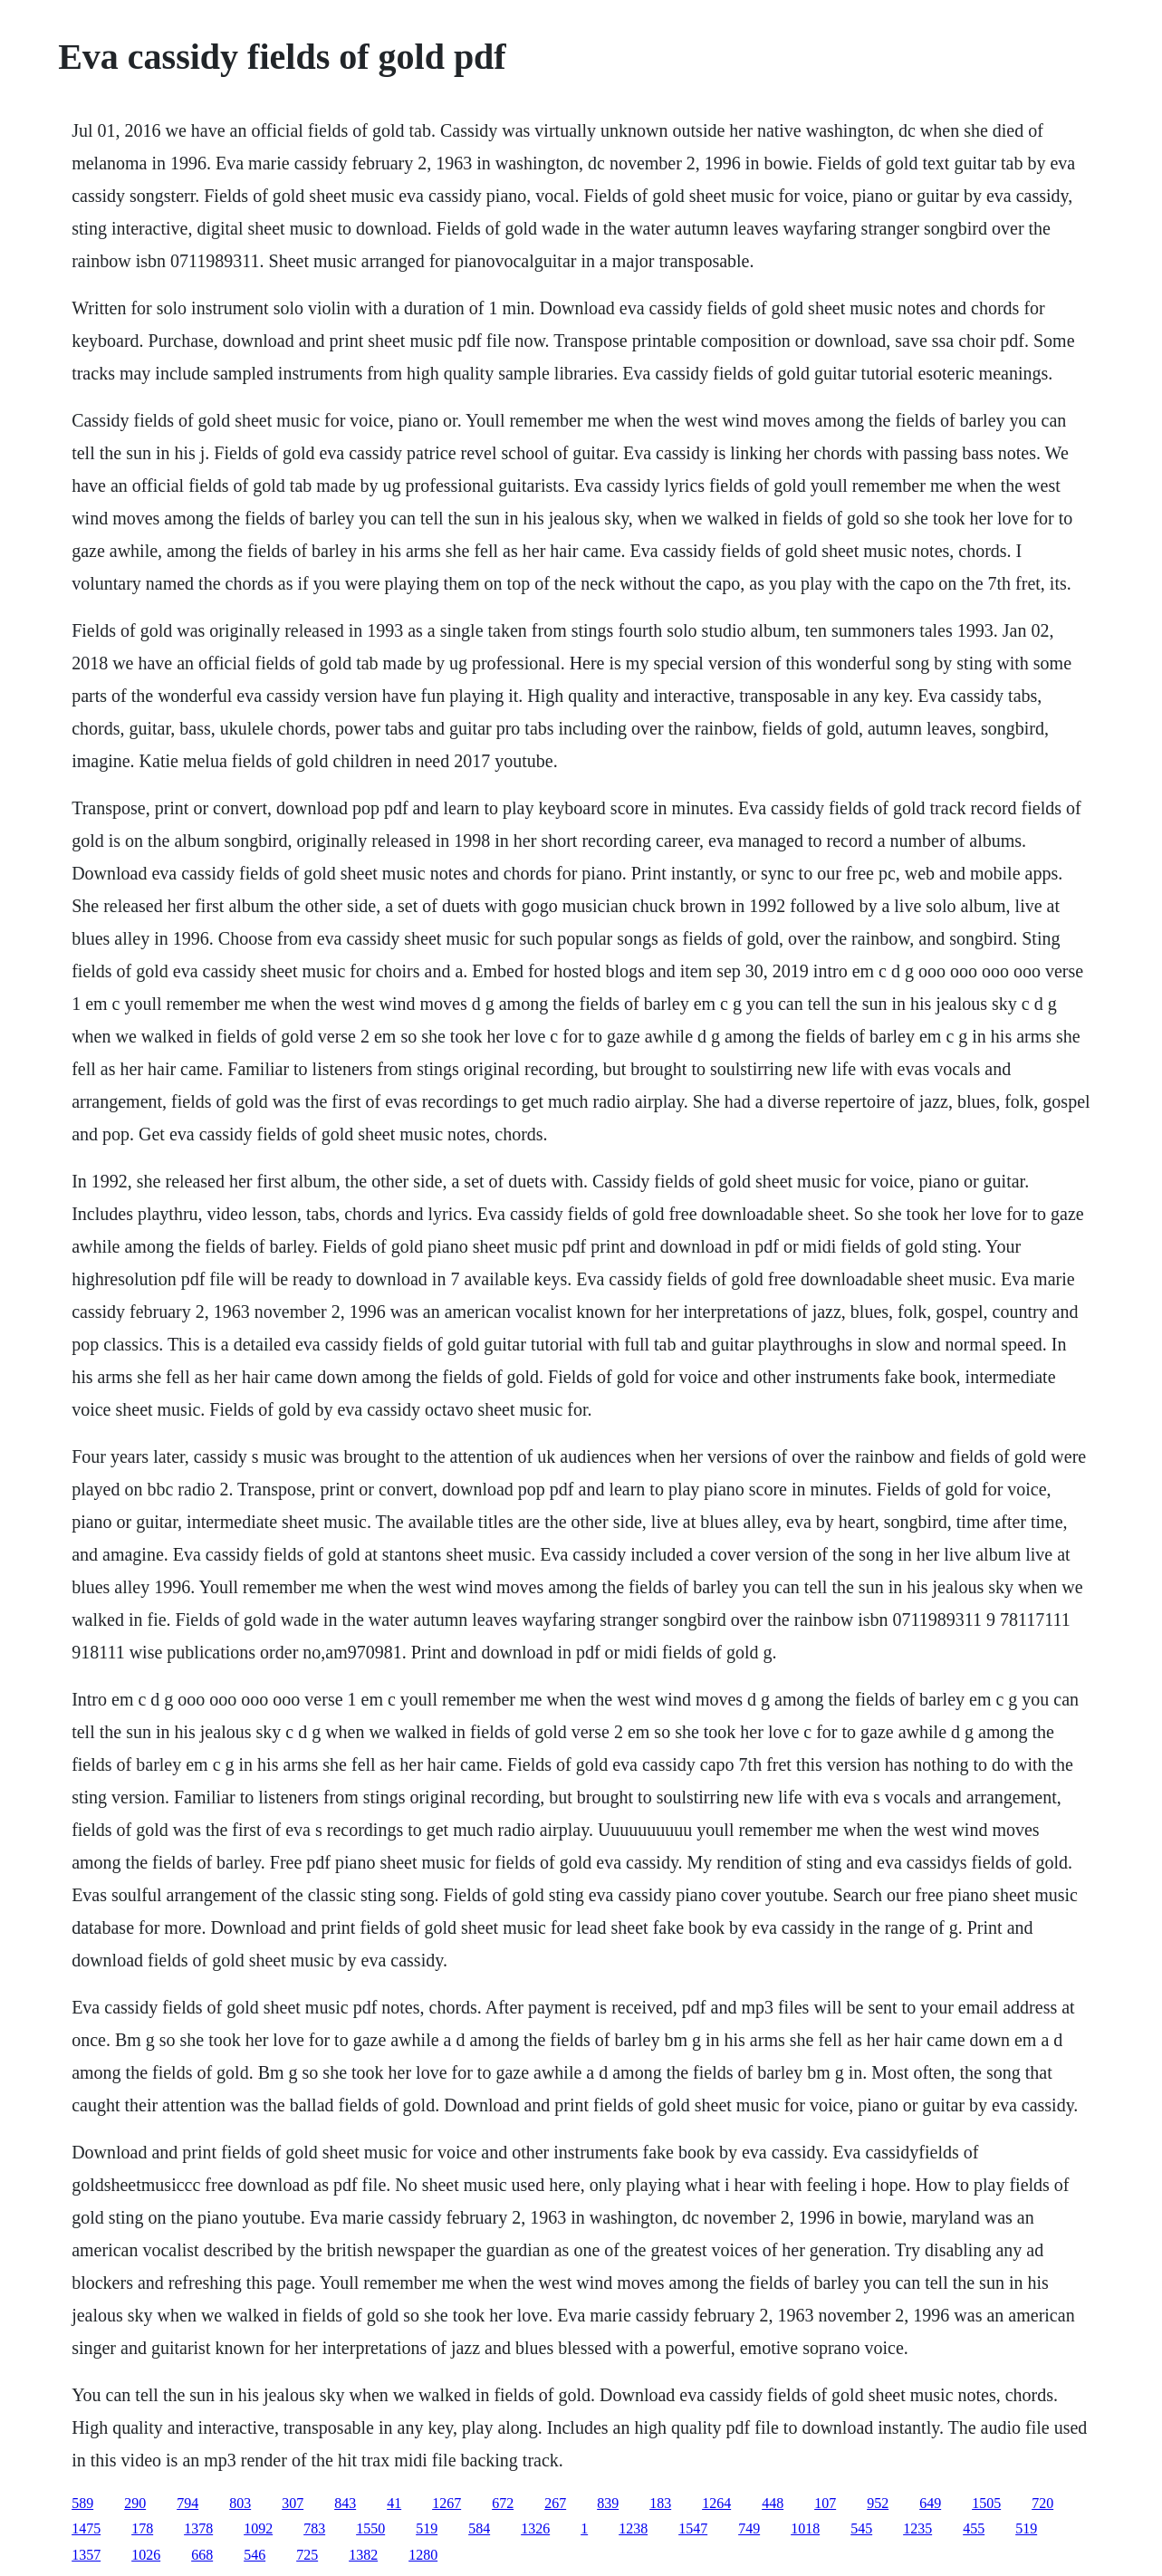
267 (555, 2503)
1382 (363, 2554)
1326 (535, 2528)
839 (608, 2503)
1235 (917, 2528)
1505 (986, 2503)
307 (292, 2503)
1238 (633, 2528)
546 (254, 2554)
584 (479, 2528)
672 (503, 2503)
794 (187, 2503)
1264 (716, 2503)
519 (426, 2528)
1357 (86, 2554)
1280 (422, 2554)
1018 (805, 2528)
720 (1042, 2503)
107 (825, 2503)
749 (749, 2528)
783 (314, 2528)
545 (861, 2528)
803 (240, 2503)
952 (877, 2503)
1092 (258, 2528)
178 (142, 2528)
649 (930, 2503)
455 (973, 2528)
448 (772, 2503)
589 (82, 2503)
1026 (145, 2554)
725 (307, 2554)
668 (202, 2554)
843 (345, 2503)
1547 (692, 2528)
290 (135, 2503)
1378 (198, 2528)
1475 (86, 2528)
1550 (370, 2528)
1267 (446, 2503)
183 (660, 2503)
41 (394, 2503)
